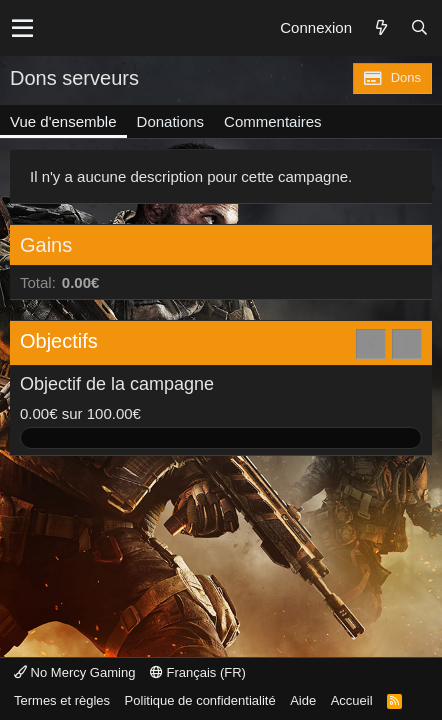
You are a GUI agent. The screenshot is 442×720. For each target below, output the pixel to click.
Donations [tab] (171, 121)
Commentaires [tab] (273, 121)
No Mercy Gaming (74, 672)
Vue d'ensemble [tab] (63, 121)
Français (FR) (198, 672)
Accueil (352, 700)
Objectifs (59, 341)
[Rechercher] (419, 28)
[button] (22, 28)
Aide (303, 700)
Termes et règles (62, 700)
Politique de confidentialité (200, 700)
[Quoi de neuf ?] (381, 28)
